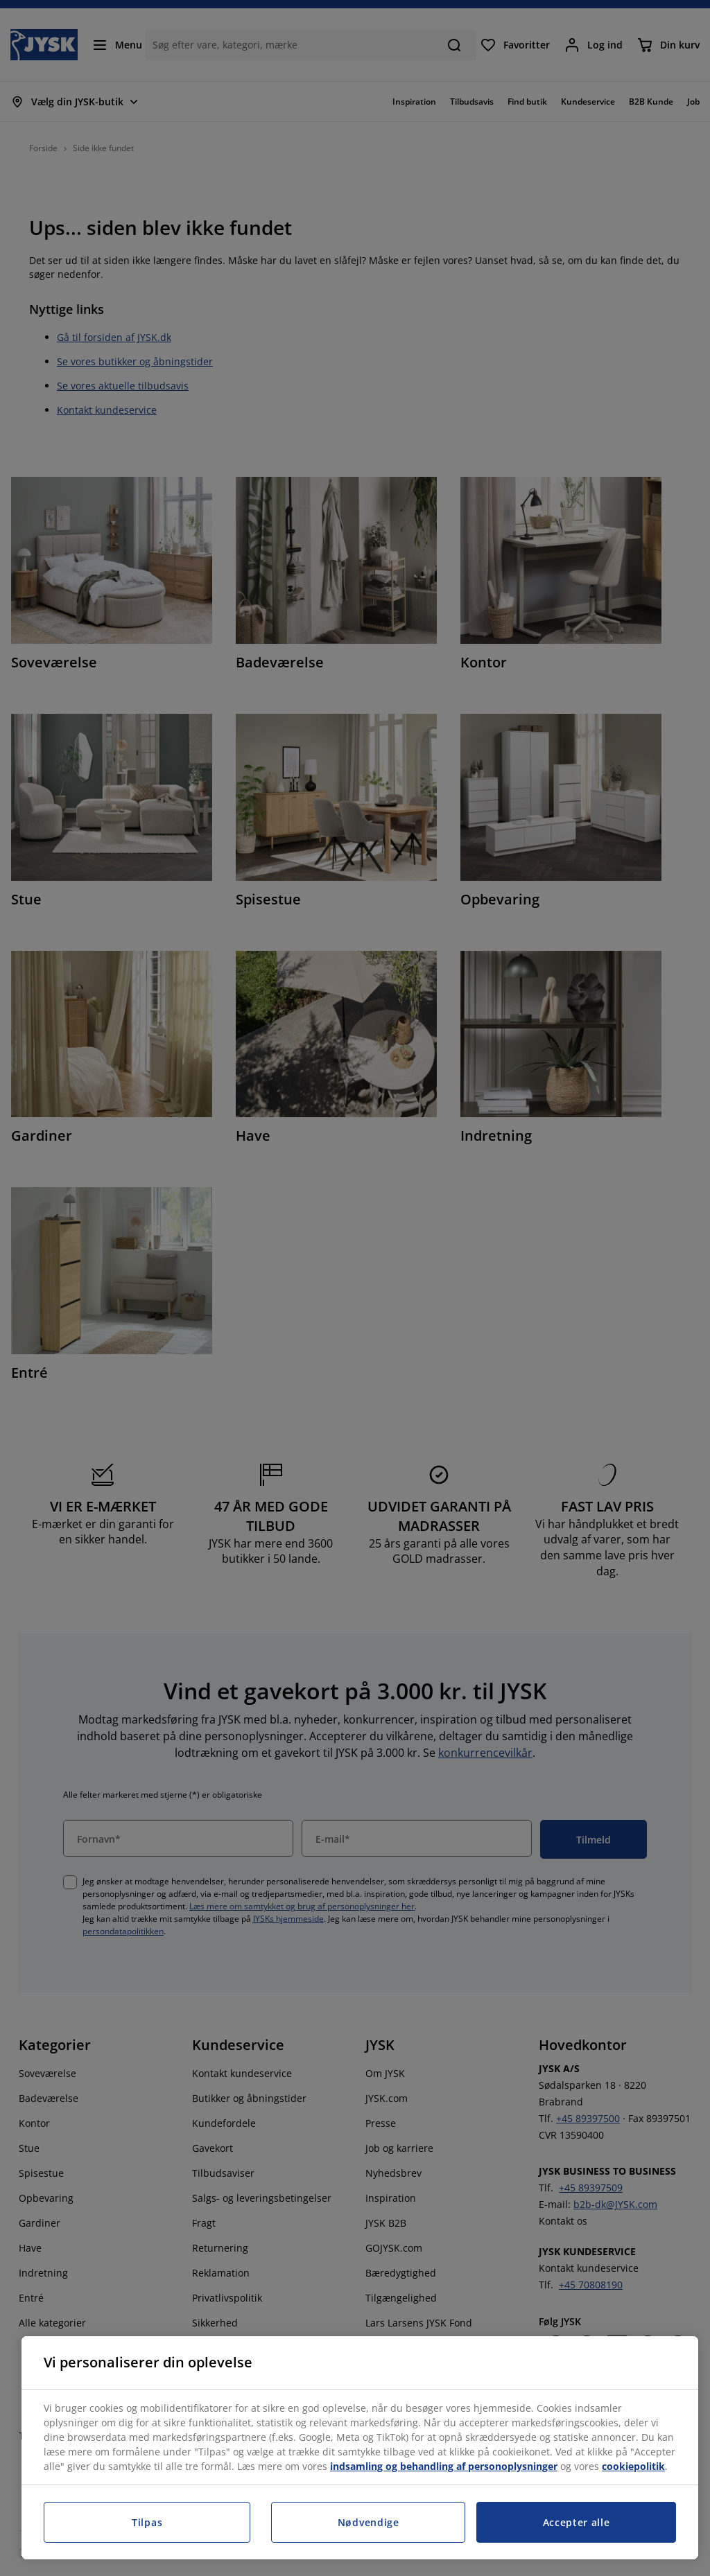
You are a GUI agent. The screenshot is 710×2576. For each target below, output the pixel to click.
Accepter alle (576, 2522)
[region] (359, 2447)
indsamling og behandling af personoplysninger (443, 2466)
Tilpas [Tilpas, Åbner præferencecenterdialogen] (147, 2522)
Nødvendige (368, 2522)
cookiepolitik (633, 2466)
